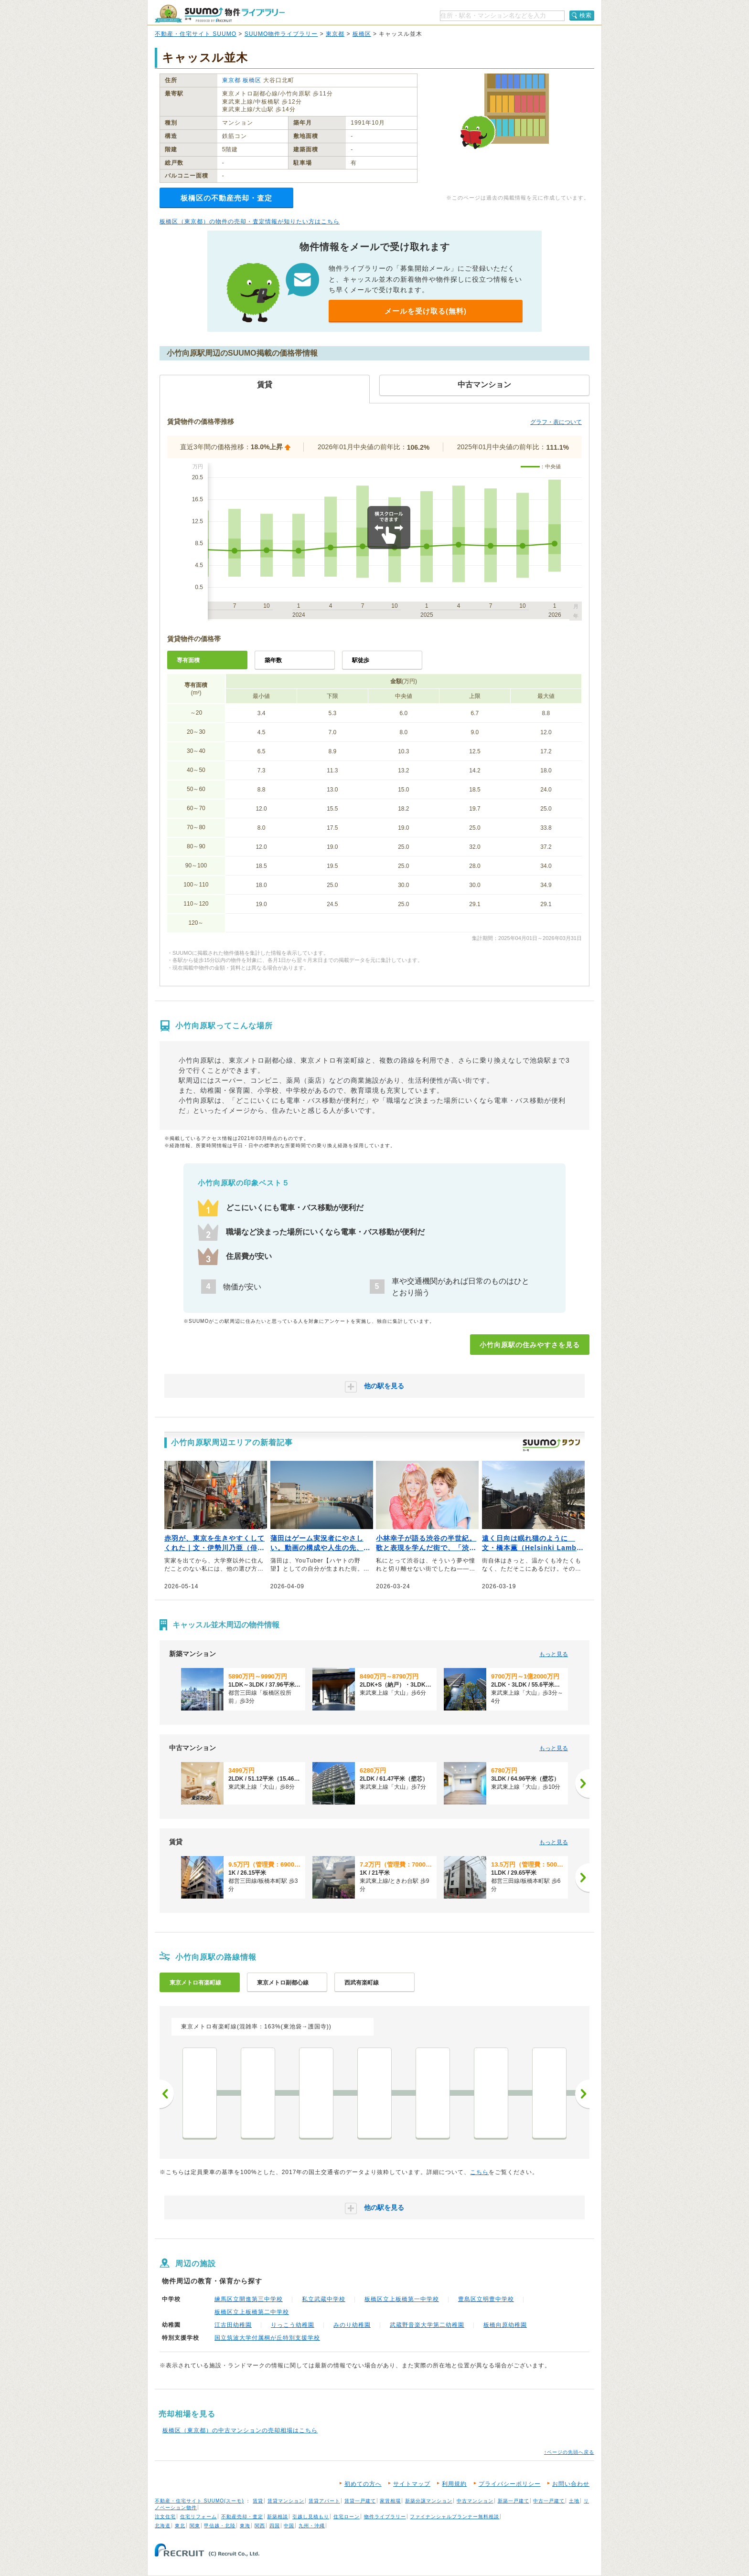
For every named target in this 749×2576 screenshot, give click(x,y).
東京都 (335, 34)
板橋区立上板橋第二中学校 (251, 2312)
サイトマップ (411, 2484)
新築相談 (277, 2516)
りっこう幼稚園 (292, 2325)
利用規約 (454, 2484)
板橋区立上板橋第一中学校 (401, 2299)
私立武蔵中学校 (323, 2299)
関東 (195, 2525)
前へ (167, 2094)
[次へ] (582, 1783)
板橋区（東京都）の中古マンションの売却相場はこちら (240, 2430)
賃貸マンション (286, 2500)
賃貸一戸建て (360, 2500)
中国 (289, 2525)
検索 (585, 15)
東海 (245, 2525)
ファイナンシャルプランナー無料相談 (454, 2516)
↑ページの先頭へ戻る (569, 2452)
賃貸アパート (324, 2500)
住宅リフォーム (198, 2516)
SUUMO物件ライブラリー (281, 34)
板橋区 (362, 34)
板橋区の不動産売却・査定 (226, 198)
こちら (479, 2172)
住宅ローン (346, 2516)
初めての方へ (363, 2484)
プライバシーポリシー (510, 2484)
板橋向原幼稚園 (505, 2325)
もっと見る (553, 1654)
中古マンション (475, 2500)
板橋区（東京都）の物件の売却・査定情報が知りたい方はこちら (250, 221)
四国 (274, 2525)
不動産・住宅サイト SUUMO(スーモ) (199, 2500)
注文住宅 (165, 2516)
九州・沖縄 (312, 2525)
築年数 (273, 660)
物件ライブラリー (385, 2516)
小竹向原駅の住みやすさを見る (530, 1345)
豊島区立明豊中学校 (486, 2299)
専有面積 (188, 660)
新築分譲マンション (428, 2500)
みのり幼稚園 (352, 2325)
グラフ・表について (556, 422)
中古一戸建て (549, 2500)
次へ (582, 2094)
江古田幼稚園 (233, 2325)
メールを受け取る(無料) (426, 311)
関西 (260, 2525)
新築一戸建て (513, 2500)
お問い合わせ (570, 2484)
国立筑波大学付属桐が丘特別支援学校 (267, 2337)
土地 (574, 2500)
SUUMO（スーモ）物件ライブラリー (220, 13)
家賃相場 (390, 2500)
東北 (180, 2525)
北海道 (163, 2525)
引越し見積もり (310, 2516)
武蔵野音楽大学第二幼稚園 (427, 2325)
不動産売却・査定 (242, 2516)
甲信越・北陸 (219, 2525)
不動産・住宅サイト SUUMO (195, 34)
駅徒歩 (360, 660)
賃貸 (258, 2500)
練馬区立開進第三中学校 (248, 2299)
